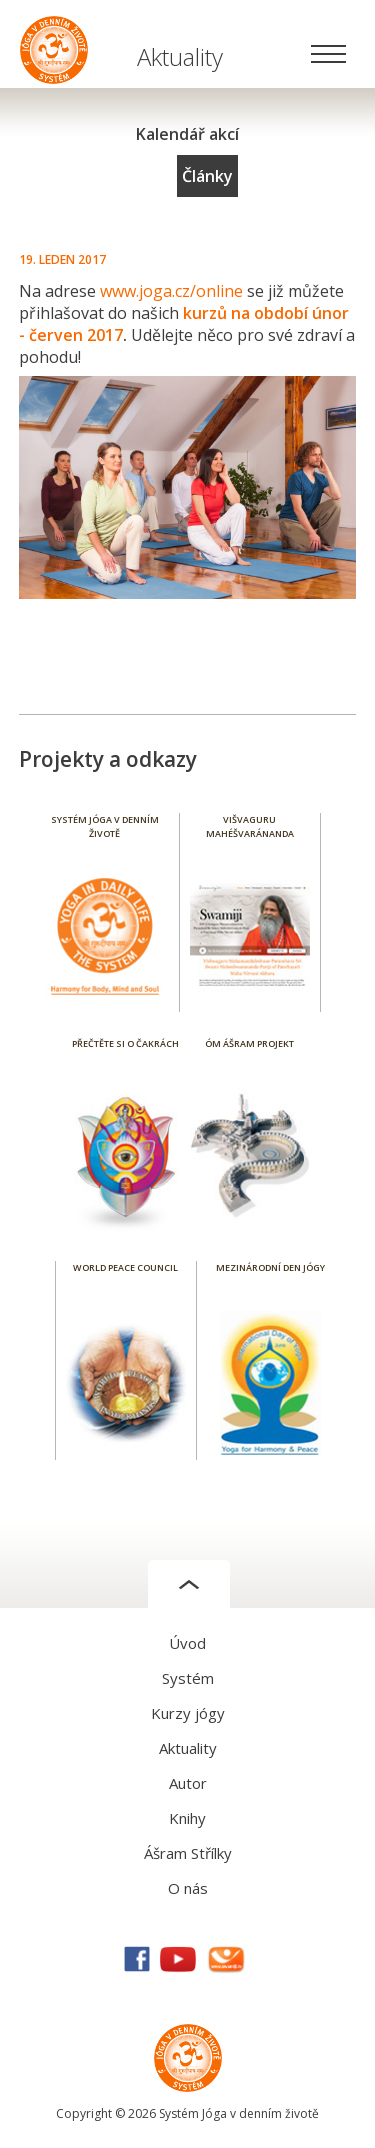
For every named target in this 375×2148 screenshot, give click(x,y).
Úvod (187, 1643)
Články (207, 176)
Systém (188, 1678)
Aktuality (188, 1748)
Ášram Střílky (188, 1853)
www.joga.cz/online (171, 291)
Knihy (187, 1818)
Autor (188, 1783)
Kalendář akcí (187, 134)
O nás (188, 1888)
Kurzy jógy (188, 1713)
